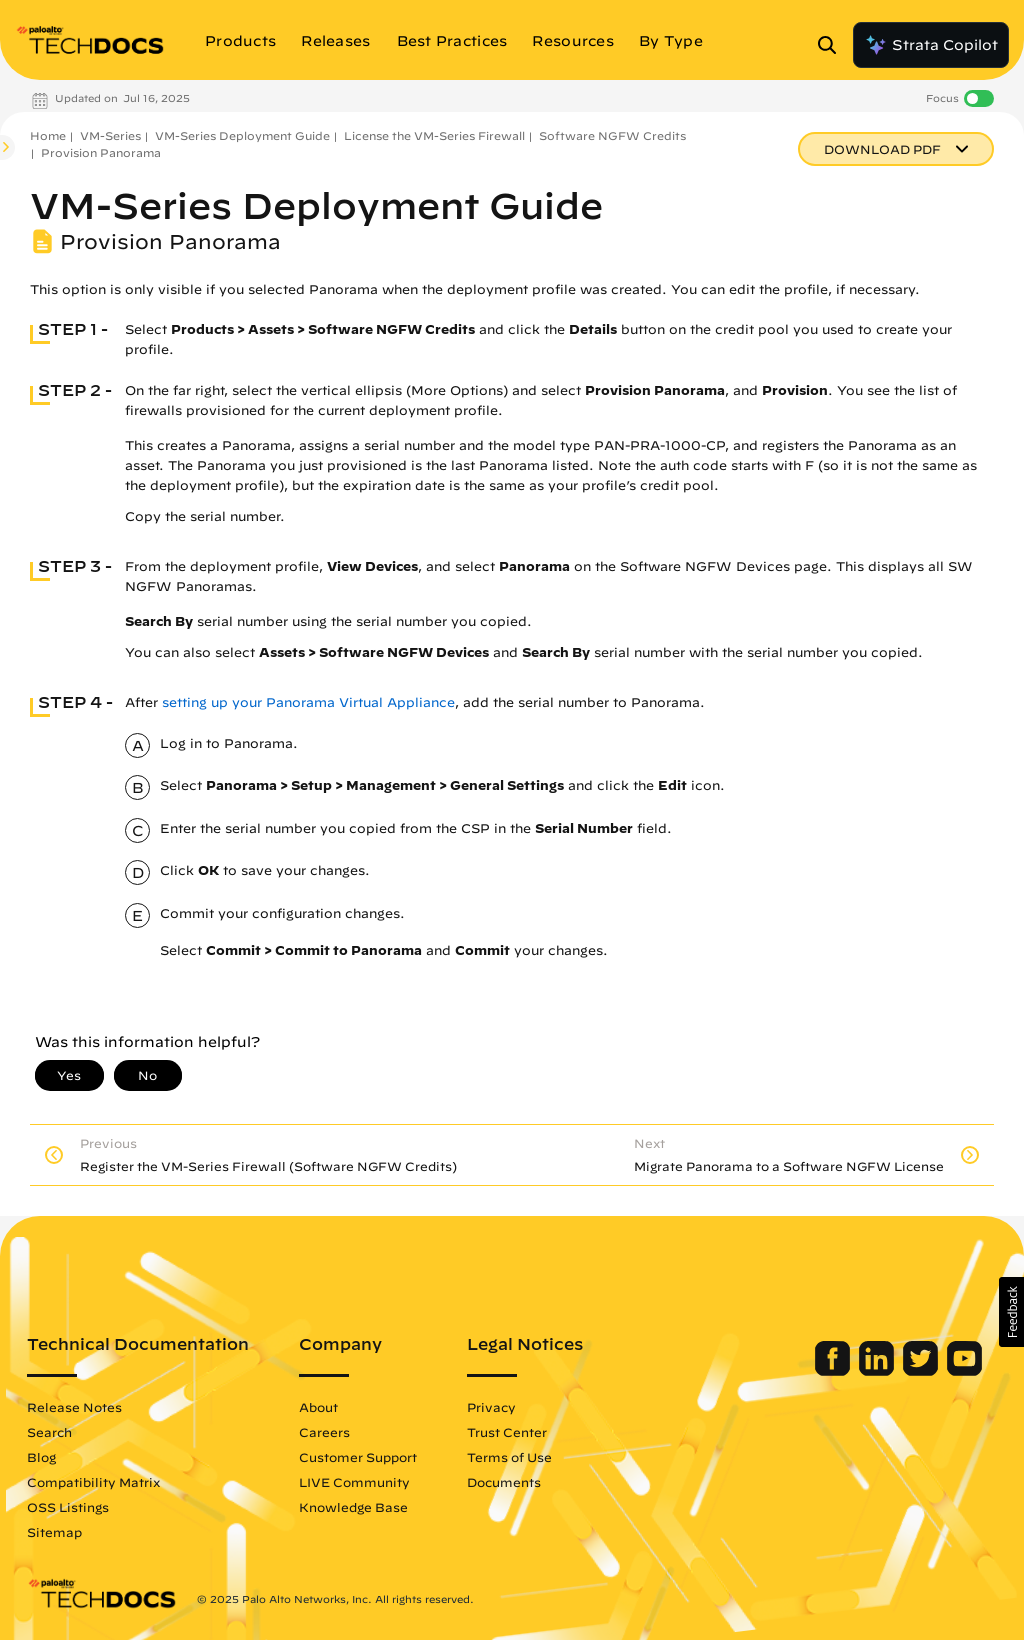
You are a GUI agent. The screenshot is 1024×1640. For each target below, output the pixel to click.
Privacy (491, 1407)
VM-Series (110, 135)
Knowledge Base (353, 1507)
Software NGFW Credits (612, 135)
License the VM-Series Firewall (434, 135)
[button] (1011, 1312)
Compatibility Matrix (93, 1482)
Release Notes (74, 1407)
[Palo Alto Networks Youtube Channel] (964, 1371)
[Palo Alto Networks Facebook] (834, 1371)
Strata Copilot (931, 45)
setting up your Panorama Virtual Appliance (308, 702)
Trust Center (507, 1432)
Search (49, 1432)
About (318, 1407)
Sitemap (54, 1532)
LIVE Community (354, 1482)
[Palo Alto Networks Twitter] (922, 1371)
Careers (324, 1432)
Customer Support (358, 1457)
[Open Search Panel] (833, 45)
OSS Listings (68, 1507)
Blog (41, 1457)
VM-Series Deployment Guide (242, 135)
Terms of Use (509, 1457)
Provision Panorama (101, 152)
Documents (504, 1482)
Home (48, 135)
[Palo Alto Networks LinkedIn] (878, 1371)
